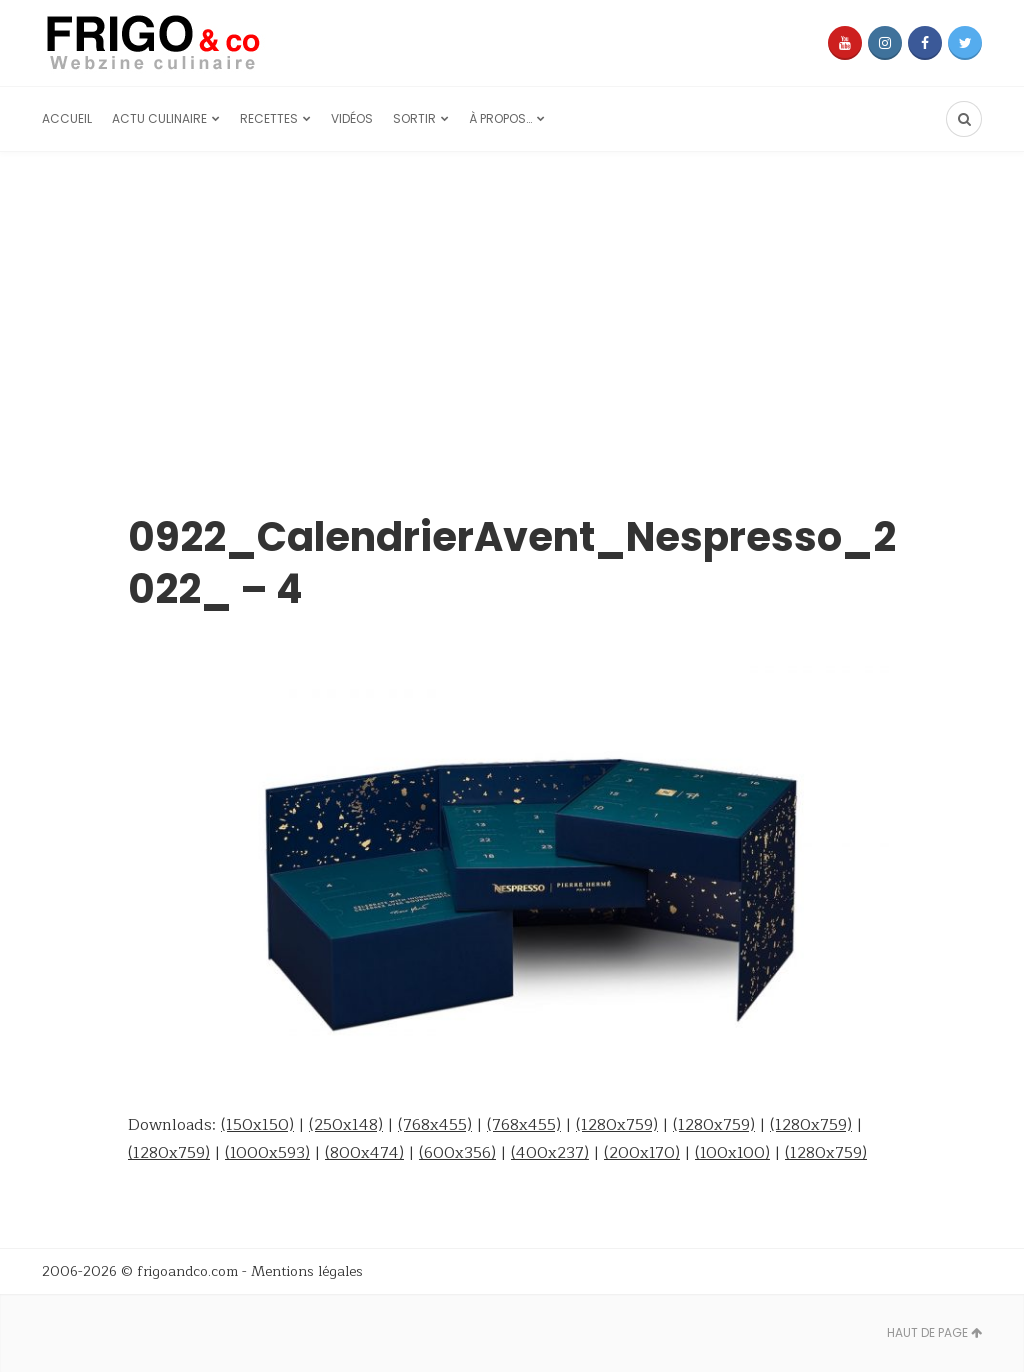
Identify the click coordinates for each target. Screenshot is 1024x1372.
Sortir (414, 118)
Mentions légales (307, 1271)
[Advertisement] (512, 302)
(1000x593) (267, 1153)
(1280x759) (617, 1125)
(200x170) (642, 1153)
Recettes (269, 118)
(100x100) (732, 1153)
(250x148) (346, 1125)
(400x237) (550, 1153)
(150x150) (257, 1125)
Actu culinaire (159, 118)
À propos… (500, 118)
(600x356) (457, 1153)
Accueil (67, 118)
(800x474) (364, 1153)
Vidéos (352, 118)
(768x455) (435, 1125)
